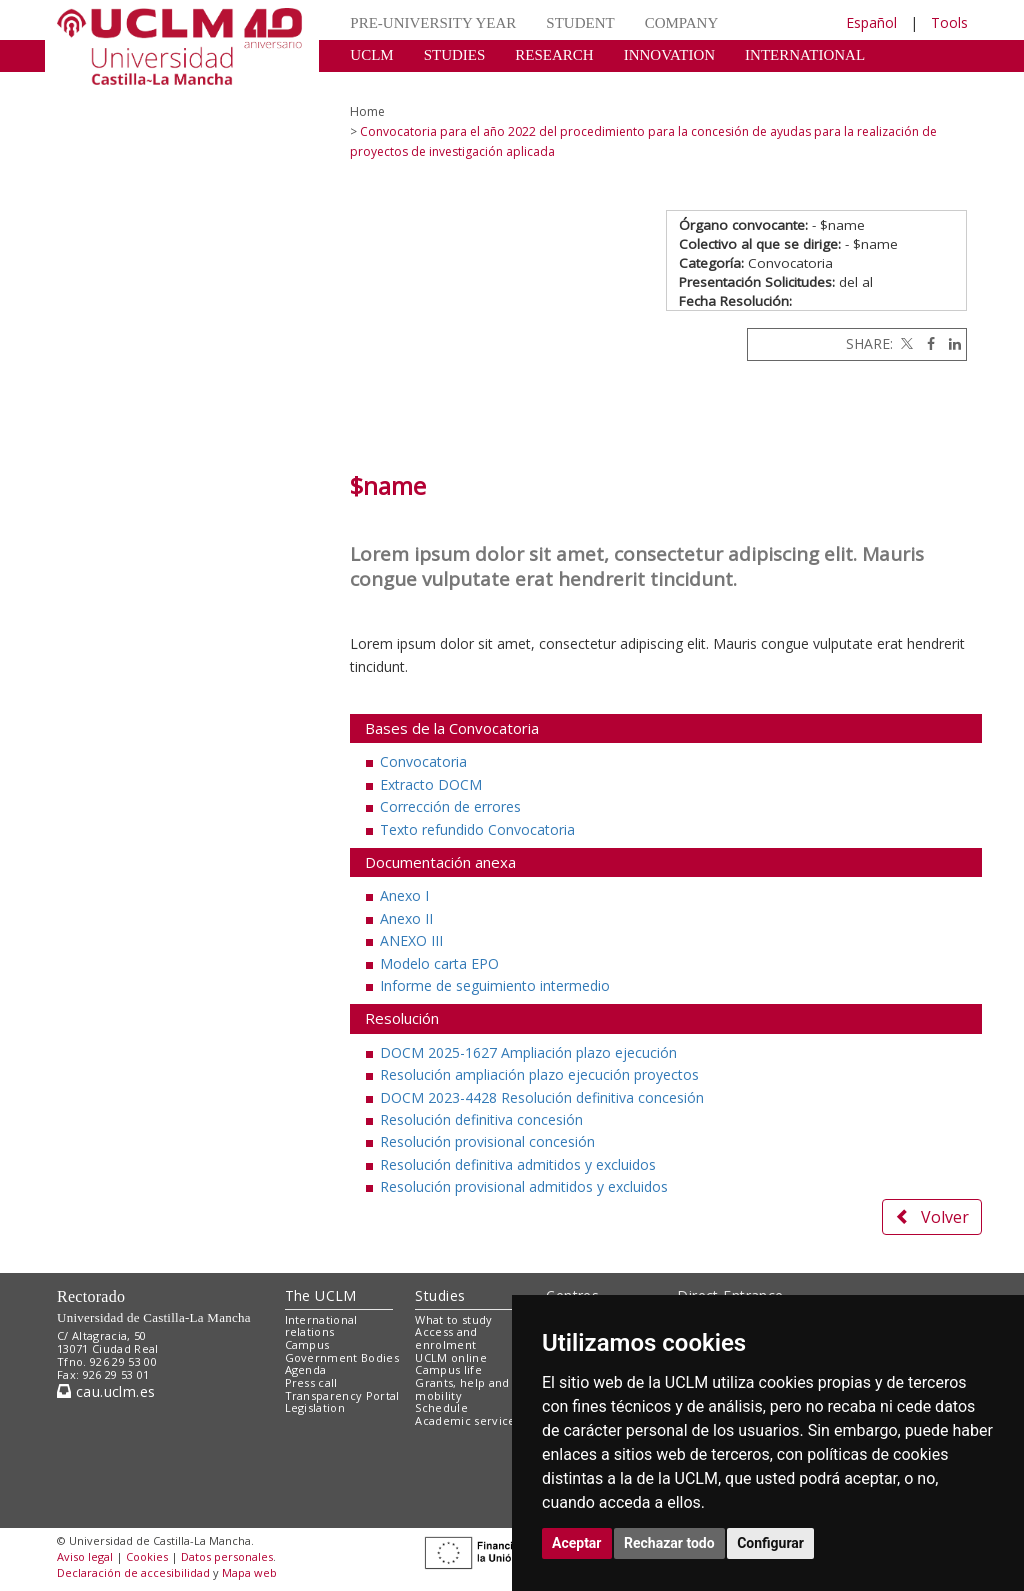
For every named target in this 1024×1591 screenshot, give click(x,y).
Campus (307, 1344)
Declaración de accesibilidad (133, 1572)
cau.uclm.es (106, 1391)
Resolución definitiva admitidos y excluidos (518, 1164)
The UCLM (321, 1295)
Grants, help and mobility (462, 1389)
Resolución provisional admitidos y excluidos (524, 1186)
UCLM (371, 55)
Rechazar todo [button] (669, 1543)
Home (367, 111)
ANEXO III (411, 940)
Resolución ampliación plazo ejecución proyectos (539, 1074)
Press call (311, 1382)
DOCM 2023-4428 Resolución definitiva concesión (542, 1097)
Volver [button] (932, 1217)
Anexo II (406, 918)
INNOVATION (669, 55)
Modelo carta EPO (439, 963)
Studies (440, 1295)
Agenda (306, 1369)
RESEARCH (554, 55)
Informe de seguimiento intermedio (495, 985)
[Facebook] (926, 343)
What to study (453, 1319)
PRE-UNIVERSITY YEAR (433, 23)
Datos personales (227, 1556)
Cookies (147, 1556)
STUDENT (580, 23)
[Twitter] (905, 343)
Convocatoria (423, 761)
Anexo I (404, 895)
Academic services (468, 1420)
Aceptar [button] (577, 1543)
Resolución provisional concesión (487, 1141)
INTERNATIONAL (805, 55)
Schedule (441, 1407)
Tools (949, 22)
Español (871, 22)
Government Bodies (342, 1357)
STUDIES (455, 55)
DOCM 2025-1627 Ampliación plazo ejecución (528, 1052)
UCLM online (451, 1357)
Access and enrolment (446, 1338)
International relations (321, 1326)
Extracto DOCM (431, 784)
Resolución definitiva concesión (481, 1119)
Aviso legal (85, 1556)
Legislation (315, 1407)
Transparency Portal (342, 1395)
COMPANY (682, 23)
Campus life (448, 1369)
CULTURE (384, 85)
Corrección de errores (450, 806)
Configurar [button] (770, 1543)
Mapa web (249, 1572)
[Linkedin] (950, 343)
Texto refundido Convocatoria (477, 829)
